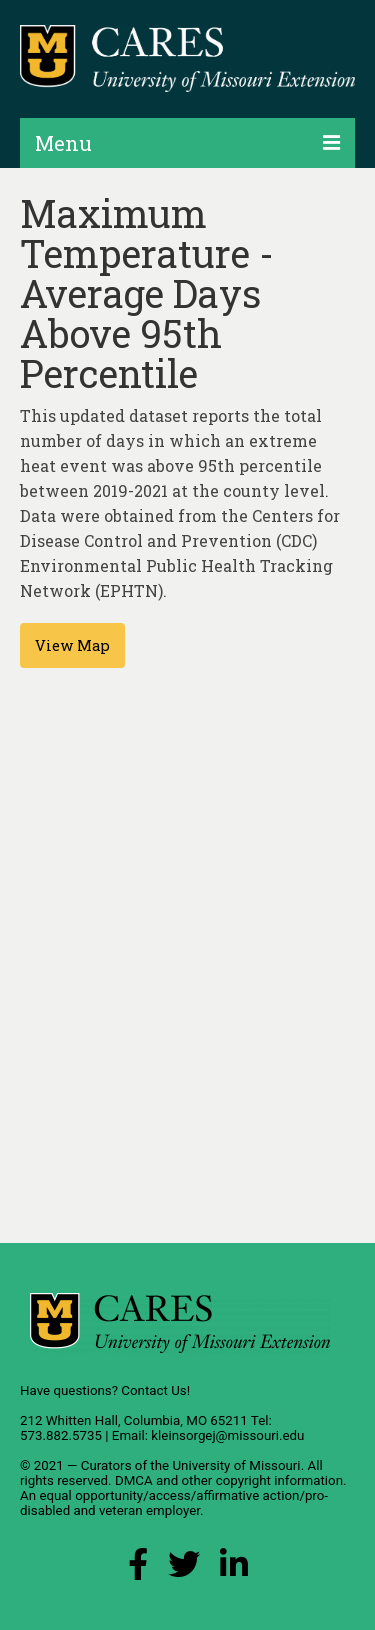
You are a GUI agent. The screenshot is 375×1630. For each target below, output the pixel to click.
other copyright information (262, 1480)
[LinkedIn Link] (234, 1569)
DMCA (134, 1480)
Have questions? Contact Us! (105, 1390)
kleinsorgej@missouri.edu (227, 1435)
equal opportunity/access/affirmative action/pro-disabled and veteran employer (174, 1503)
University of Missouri (236, 1465)
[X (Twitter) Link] (184, 1569)
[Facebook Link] (138, 1569)
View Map (72, 645)
